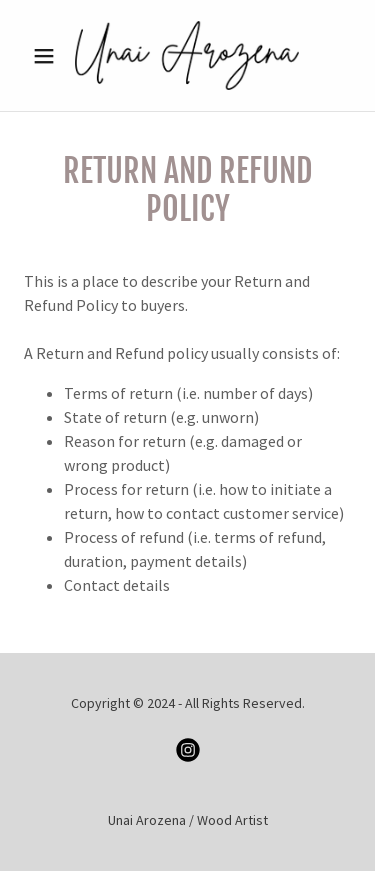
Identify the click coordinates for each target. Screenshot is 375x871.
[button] (48, 56)
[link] (187, 55)
